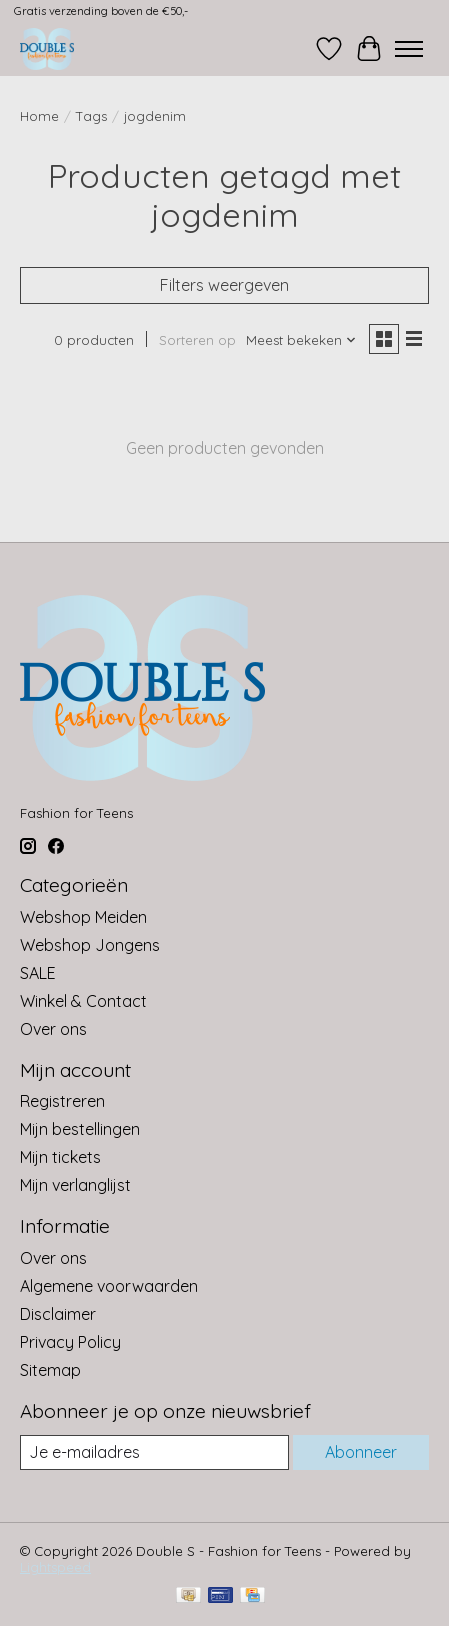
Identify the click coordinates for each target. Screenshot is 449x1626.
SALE (38, 973)
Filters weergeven (224, 285)
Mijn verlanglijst (75, 1185)
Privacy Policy (70, 1342)
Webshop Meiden (83, 917)
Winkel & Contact (83, 1001)
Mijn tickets (60, 1157)
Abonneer (361, 1452)
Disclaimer (58, 1314)
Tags (91, 116)
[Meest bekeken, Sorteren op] (301, 340)
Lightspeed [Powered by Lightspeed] (55, 1567)
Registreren (62, 1101)
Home (39, 116)
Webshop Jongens (90, 945)
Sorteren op (197, 340)
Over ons (53, 1029)
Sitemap (50, 1370)
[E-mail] (154, 1452)
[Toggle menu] (409, 49)
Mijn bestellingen (80, 1129)
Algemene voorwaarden (109, 1286)
